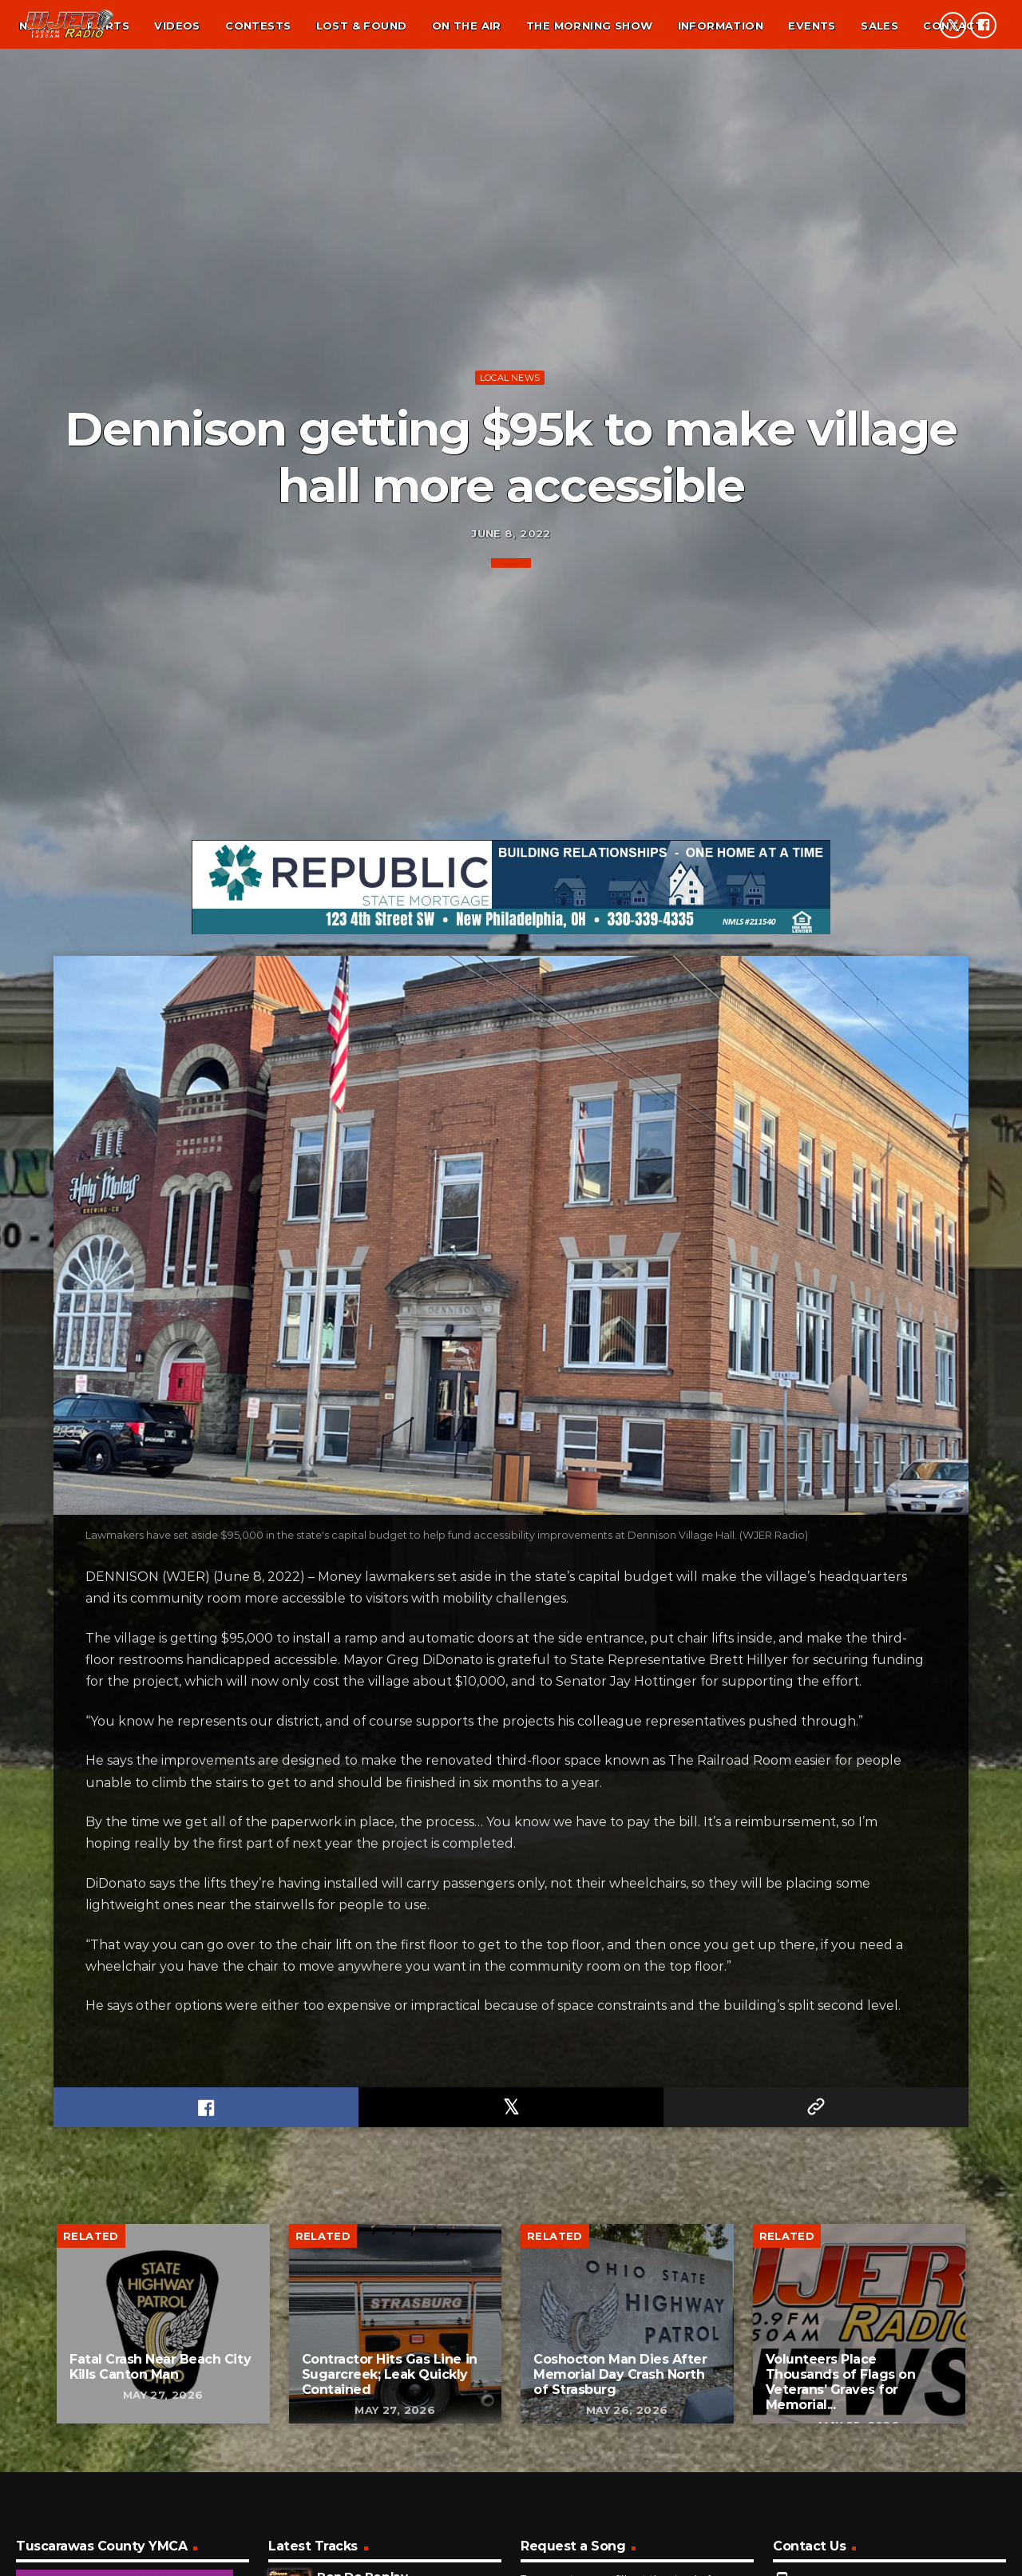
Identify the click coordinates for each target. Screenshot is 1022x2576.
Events (811, 25)
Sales (879, 25)
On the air (466, 25)
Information (720, 25)
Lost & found (361, 25)
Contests (258, 25)
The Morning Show (589, 25)
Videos (177, 25)
